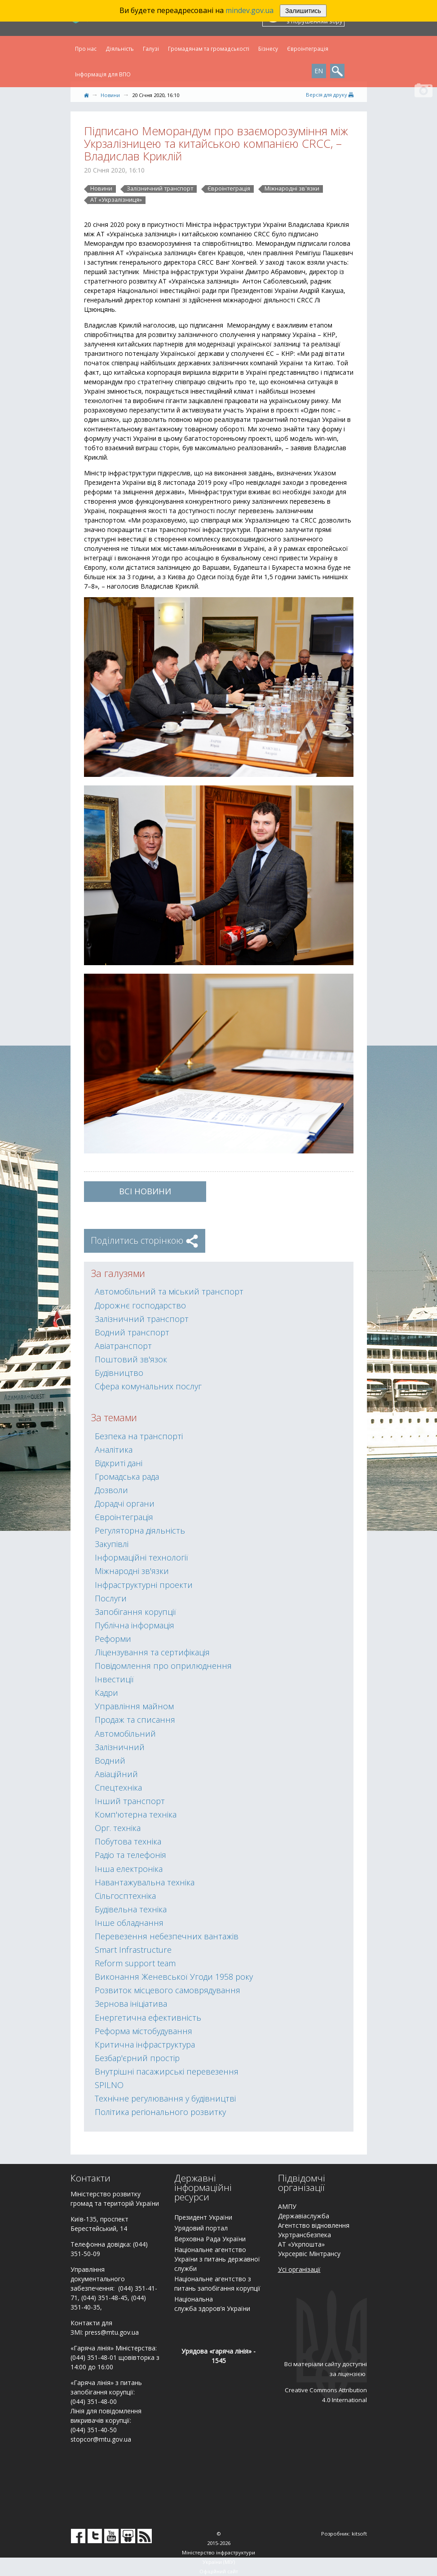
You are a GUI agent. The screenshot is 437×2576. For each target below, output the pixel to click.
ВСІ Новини (145, 1191)
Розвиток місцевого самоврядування (167, 1990)
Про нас (86, 48)
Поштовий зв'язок (131, 1359)
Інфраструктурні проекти (144, 1584)
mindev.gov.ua (249, 10)
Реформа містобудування (143, 2031)
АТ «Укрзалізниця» (116, 200)
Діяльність (120, 48)
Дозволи (111, 1490)
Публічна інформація (134, 1625)
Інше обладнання (129, 1922)
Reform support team (135, 1963)
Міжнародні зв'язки (292, 188)
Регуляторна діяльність (140, 1530)
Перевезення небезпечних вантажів (166, 1936)
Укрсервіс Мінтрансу (309, 2253)
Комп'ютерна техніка (136, 1814)
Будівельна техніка (131, 1909)
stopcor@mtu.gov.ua (101, 2439)
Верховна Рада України (210, 2239)
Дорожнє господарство (140, 1305)
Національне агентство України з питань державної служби (217, 2259)
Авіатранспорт (123, 1345)
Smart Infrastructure (133, 1949)
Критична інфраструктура (145, 2044)
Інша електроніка (129, 1868)
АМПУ (287, 2206)
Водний (110, 1760)
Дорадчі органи (124, 1503)
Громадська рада (127, 1476)
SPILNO (109, 2084)
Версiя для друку (329, 94)
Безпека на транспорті (139, 1436)
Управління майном (134, 1706)
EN (318, 71)
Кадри (106, 1692)
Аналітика (113, 1449)
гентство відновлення (315, 2225)
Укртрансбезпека (304, 2234)
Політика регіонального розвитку (160, 2111)
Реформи (113, 1638)
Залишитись (303, 10)
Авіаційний (116, 1774)
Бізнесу (268, 48)
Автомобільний (125, 1733)
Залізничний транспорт (160, 188)
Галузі (151, 48)
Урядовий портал (201, 2228)
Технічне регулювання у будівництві (165, 2098)
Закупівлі (111, 1544)
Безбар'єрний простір (137, 2058)
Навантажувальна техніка (144, 1882)
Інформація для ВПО (103, 74)
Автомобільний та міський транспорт (169, 1291)
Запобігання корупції (135, 1611)
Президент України (203, 2217)
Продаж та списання (135, 1719)
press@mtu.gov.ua (112, 2332)
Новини (110, 95)
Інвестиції (114, 1679)
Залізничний (120, 1747)
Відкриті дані (118, 1463)
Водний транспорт (132, 1332)
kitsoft (359, 2533)
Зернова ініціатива (131, 2003)
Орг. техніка (118, 1827)
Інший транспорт (130, 1801)
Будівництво (119, 1372)
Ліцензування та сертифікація (152, 1652)
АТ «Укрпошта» (301, 2244)
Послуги (111, 1598)
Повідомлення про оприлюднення (163, 1665)
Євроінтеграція (307, 48)
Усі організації (299, 2269)
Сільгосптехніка (125, 1895)
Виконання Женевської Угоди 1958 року (174, 1976)
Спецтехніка (118, 1787)
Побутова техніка (128, 1841)
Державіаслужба (303, 2216)
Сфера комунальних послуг (148, 1386)
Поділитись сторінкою (145, 1240)
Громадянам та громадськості (208, 48)
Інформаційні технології (141, 1557)
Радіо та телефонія (130, 1854)
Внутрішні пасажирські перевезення (166, 2071)
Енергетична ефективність (148, 2017)
